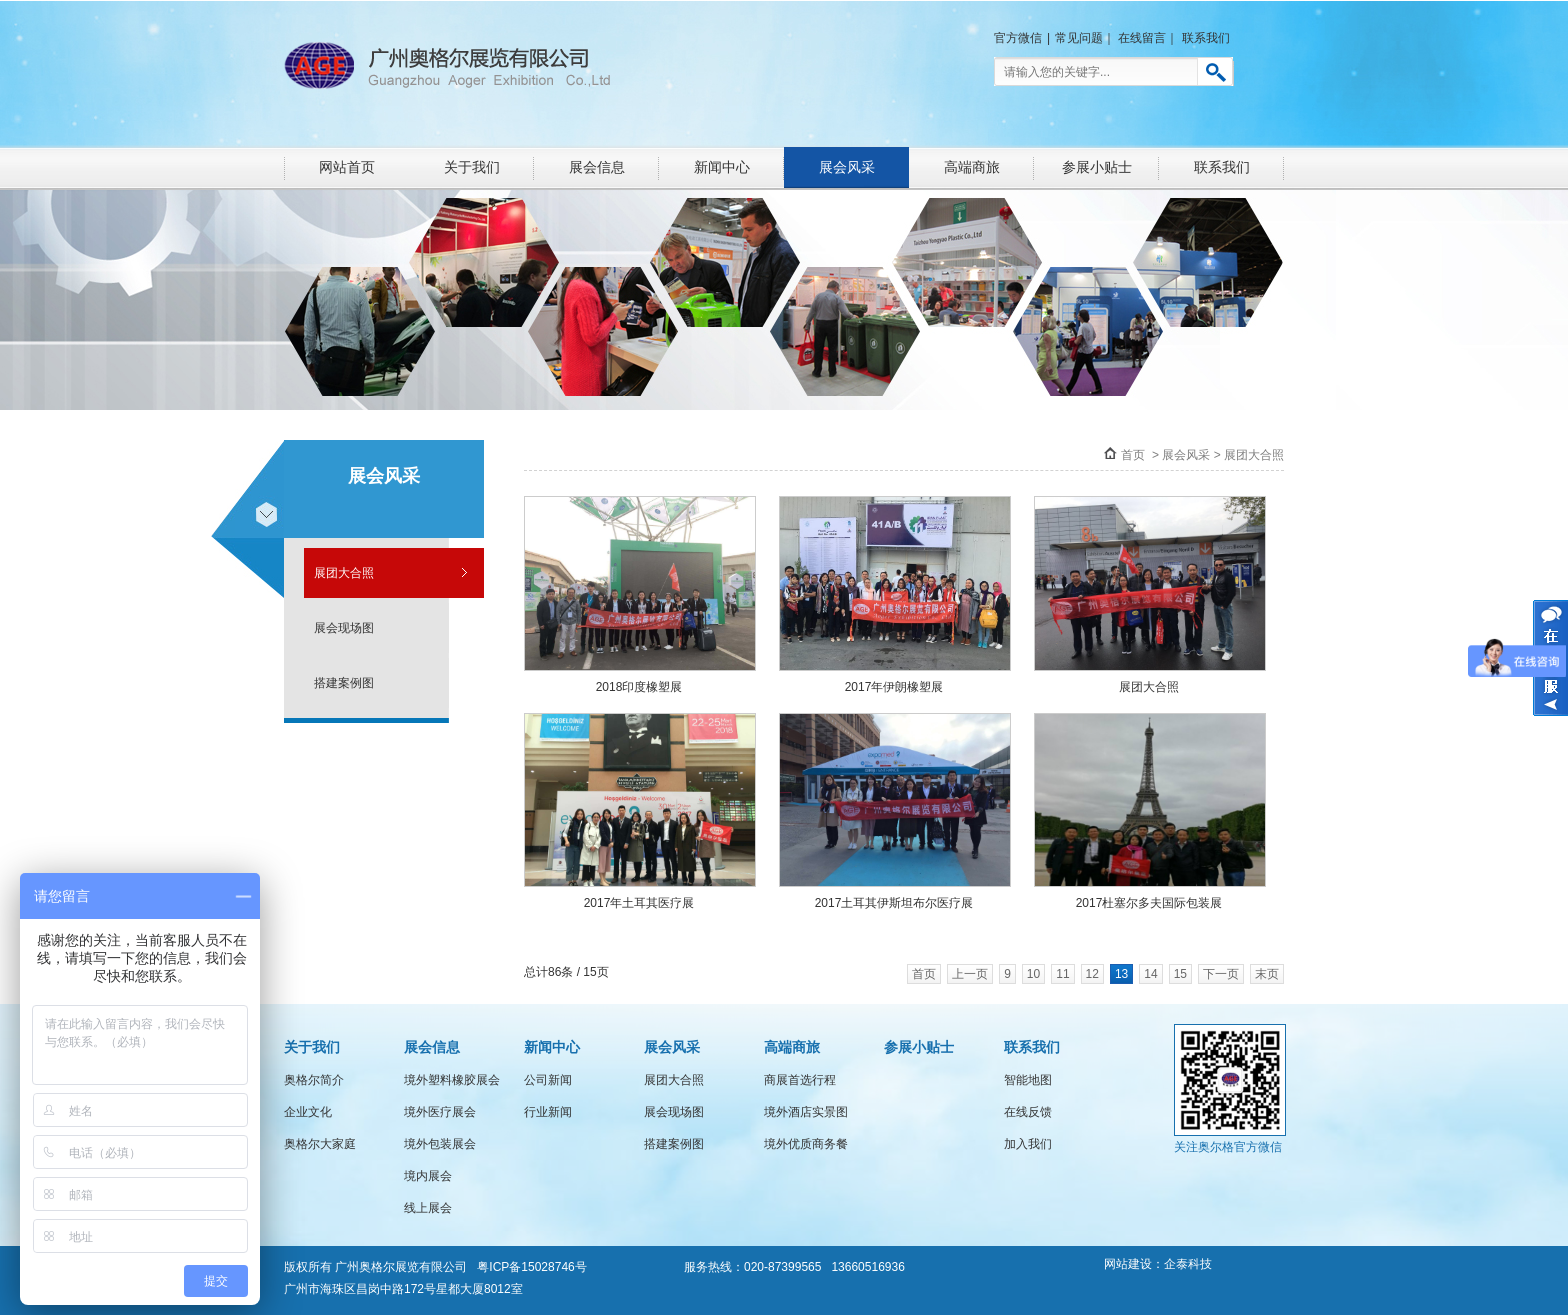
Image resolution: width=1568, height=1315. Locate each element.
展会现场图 (344, 628)
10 (1033, 974)
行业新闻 (548, 1112)
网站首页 (347, 167)
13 (1121, 974)
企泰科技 (1188, 1264)
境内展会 (428, 1176)
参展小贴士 (1097, 167)
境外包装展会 (440, 1144)
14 (1150, 974)
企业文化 (308, 1112)
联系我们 (1206, 38)
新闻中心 (722, 167)
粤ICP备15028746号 (531, 1267)
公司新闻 (548, 1080)
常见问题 (1079, 38)
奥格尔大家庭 (320, 1144)
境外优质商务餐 (806, 1144)
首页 (1133, 455)
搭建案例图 (344, 683)
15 (1180, 974)
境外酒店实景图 (806, 1112)
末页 (1267, 974)
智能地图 (1028, 1080)
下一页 (1221, 974)
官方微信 (1018, 38)
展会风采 (847, 167)
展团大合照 (344, 573)
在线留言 (1142, 38)
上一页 (970, 974)
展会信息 (597, 167)
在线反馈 (1028, 1112)
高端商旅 (972, 167)
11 (1062, 974)
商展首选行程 (800, 1080)
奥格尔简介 (314, 1080)
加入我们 (1028, 1144)
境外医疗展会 (440, 1112)
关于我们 (472, 167)
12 (1092, 974)
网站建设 (1128, 1264)
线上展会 (428, 1208)
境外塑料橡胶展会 (452, 1080)
